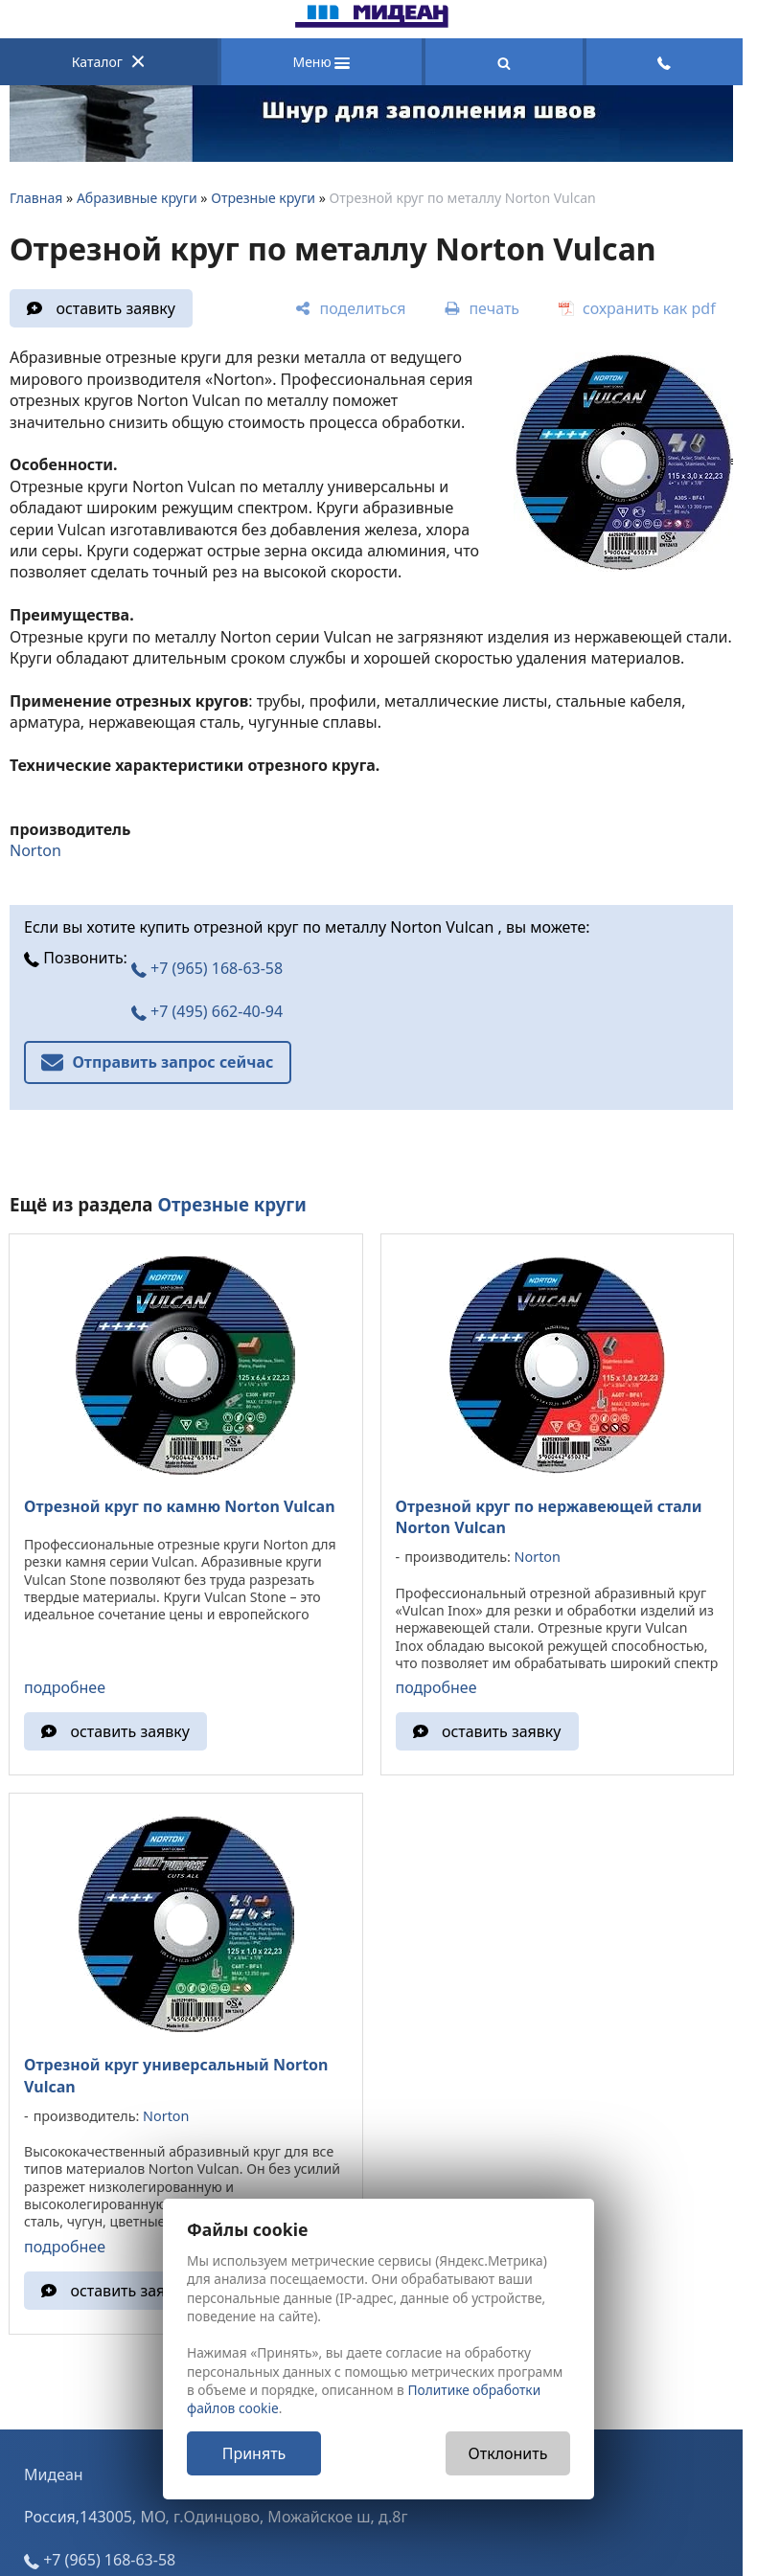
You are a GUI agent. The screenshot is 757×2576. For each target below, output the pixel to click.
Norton (35, 850)
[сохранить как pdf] (637, 308)
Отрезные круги (263, 198)
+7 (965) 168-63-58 (207, 968)
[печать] (482, 308)
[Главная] (371, 22)
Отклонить (508, 2453)
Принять (254, 2453)
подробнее (64, 1687)
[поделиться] (351, 308)
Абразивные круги (137, 198)
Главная (36, 198)
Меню (321, 62)
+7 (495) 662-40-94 (207, 1011)
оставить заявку (115, 308)
